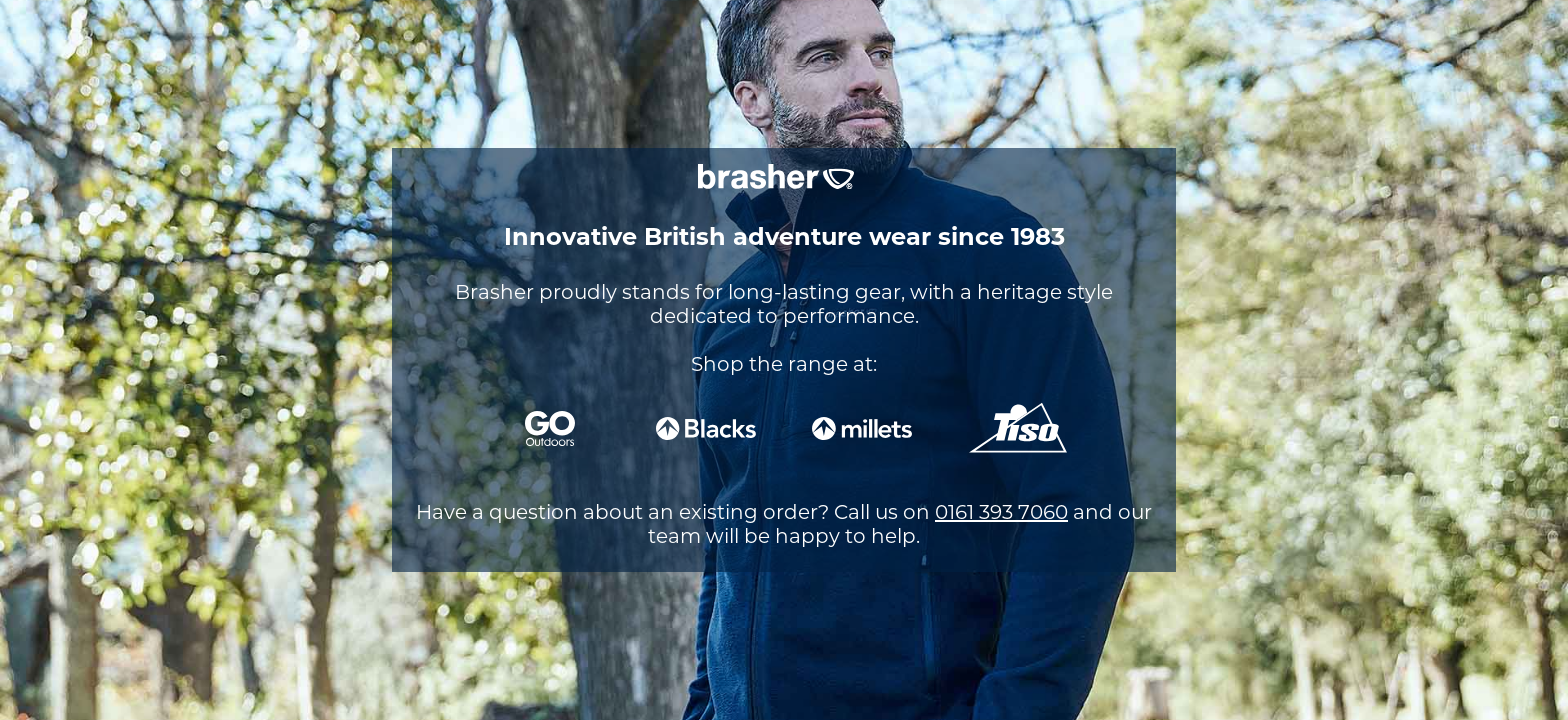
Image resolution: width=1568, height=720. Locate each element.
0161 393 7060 (1001, 512)
